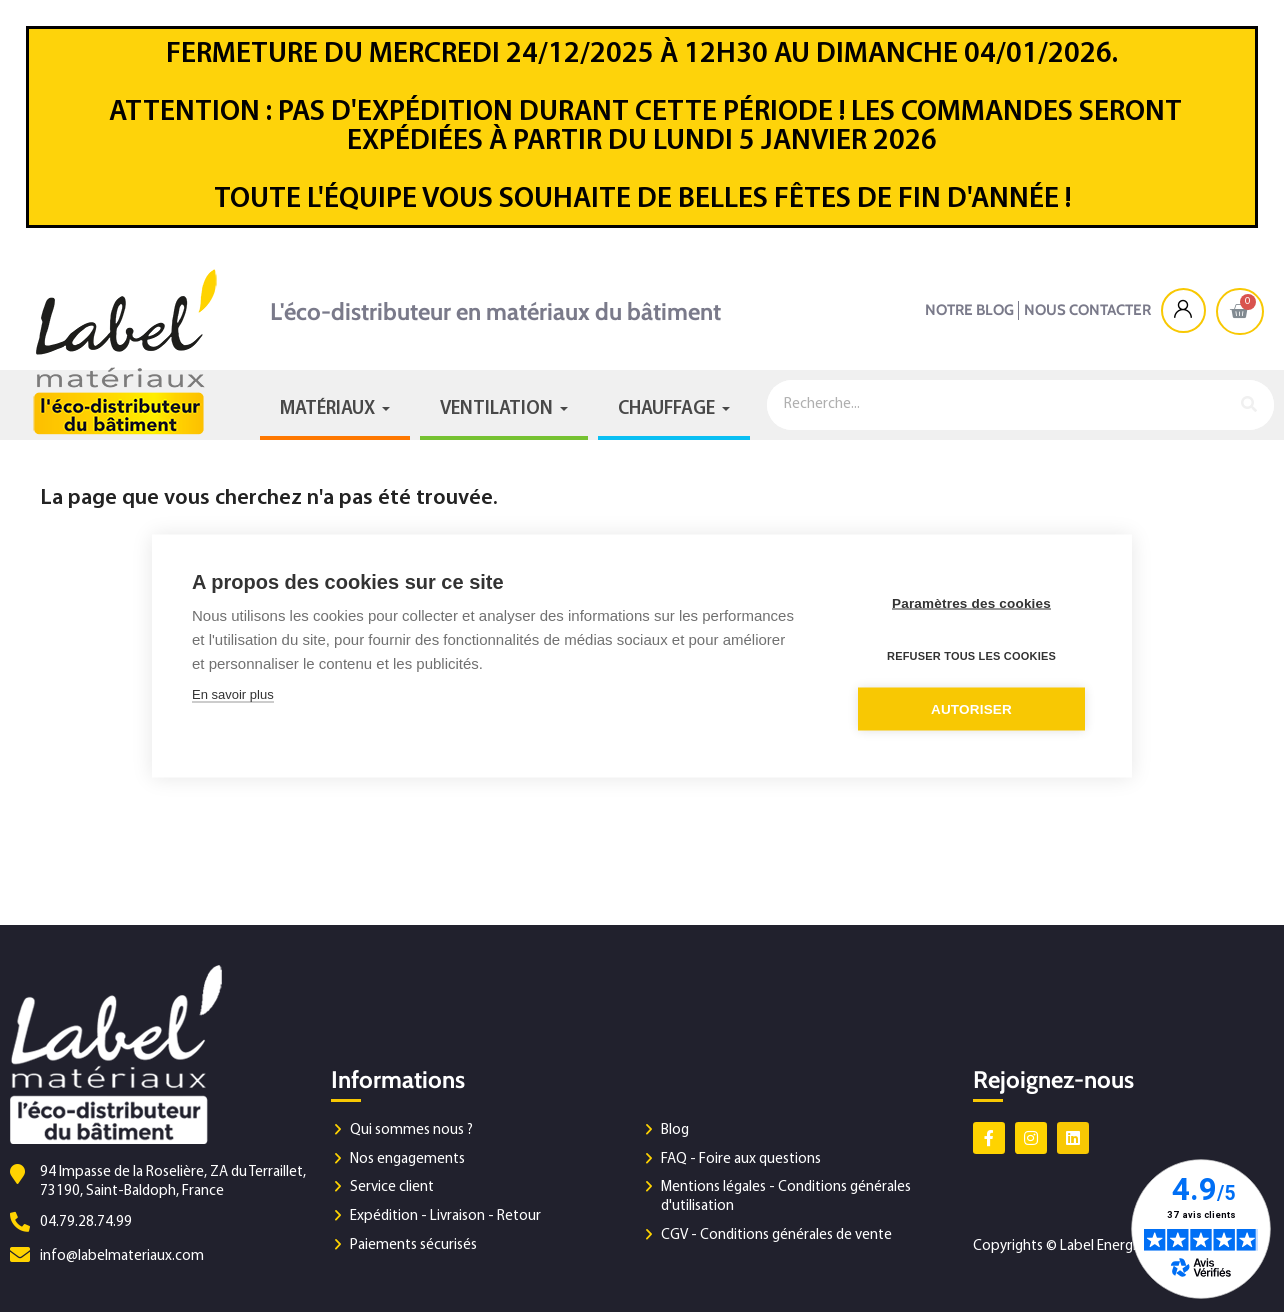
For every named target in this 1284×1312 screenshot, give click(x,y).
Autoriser (971, 709)
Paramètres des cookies (971, 603)
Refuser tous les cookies (971, 656)
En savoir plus (233, 694)
